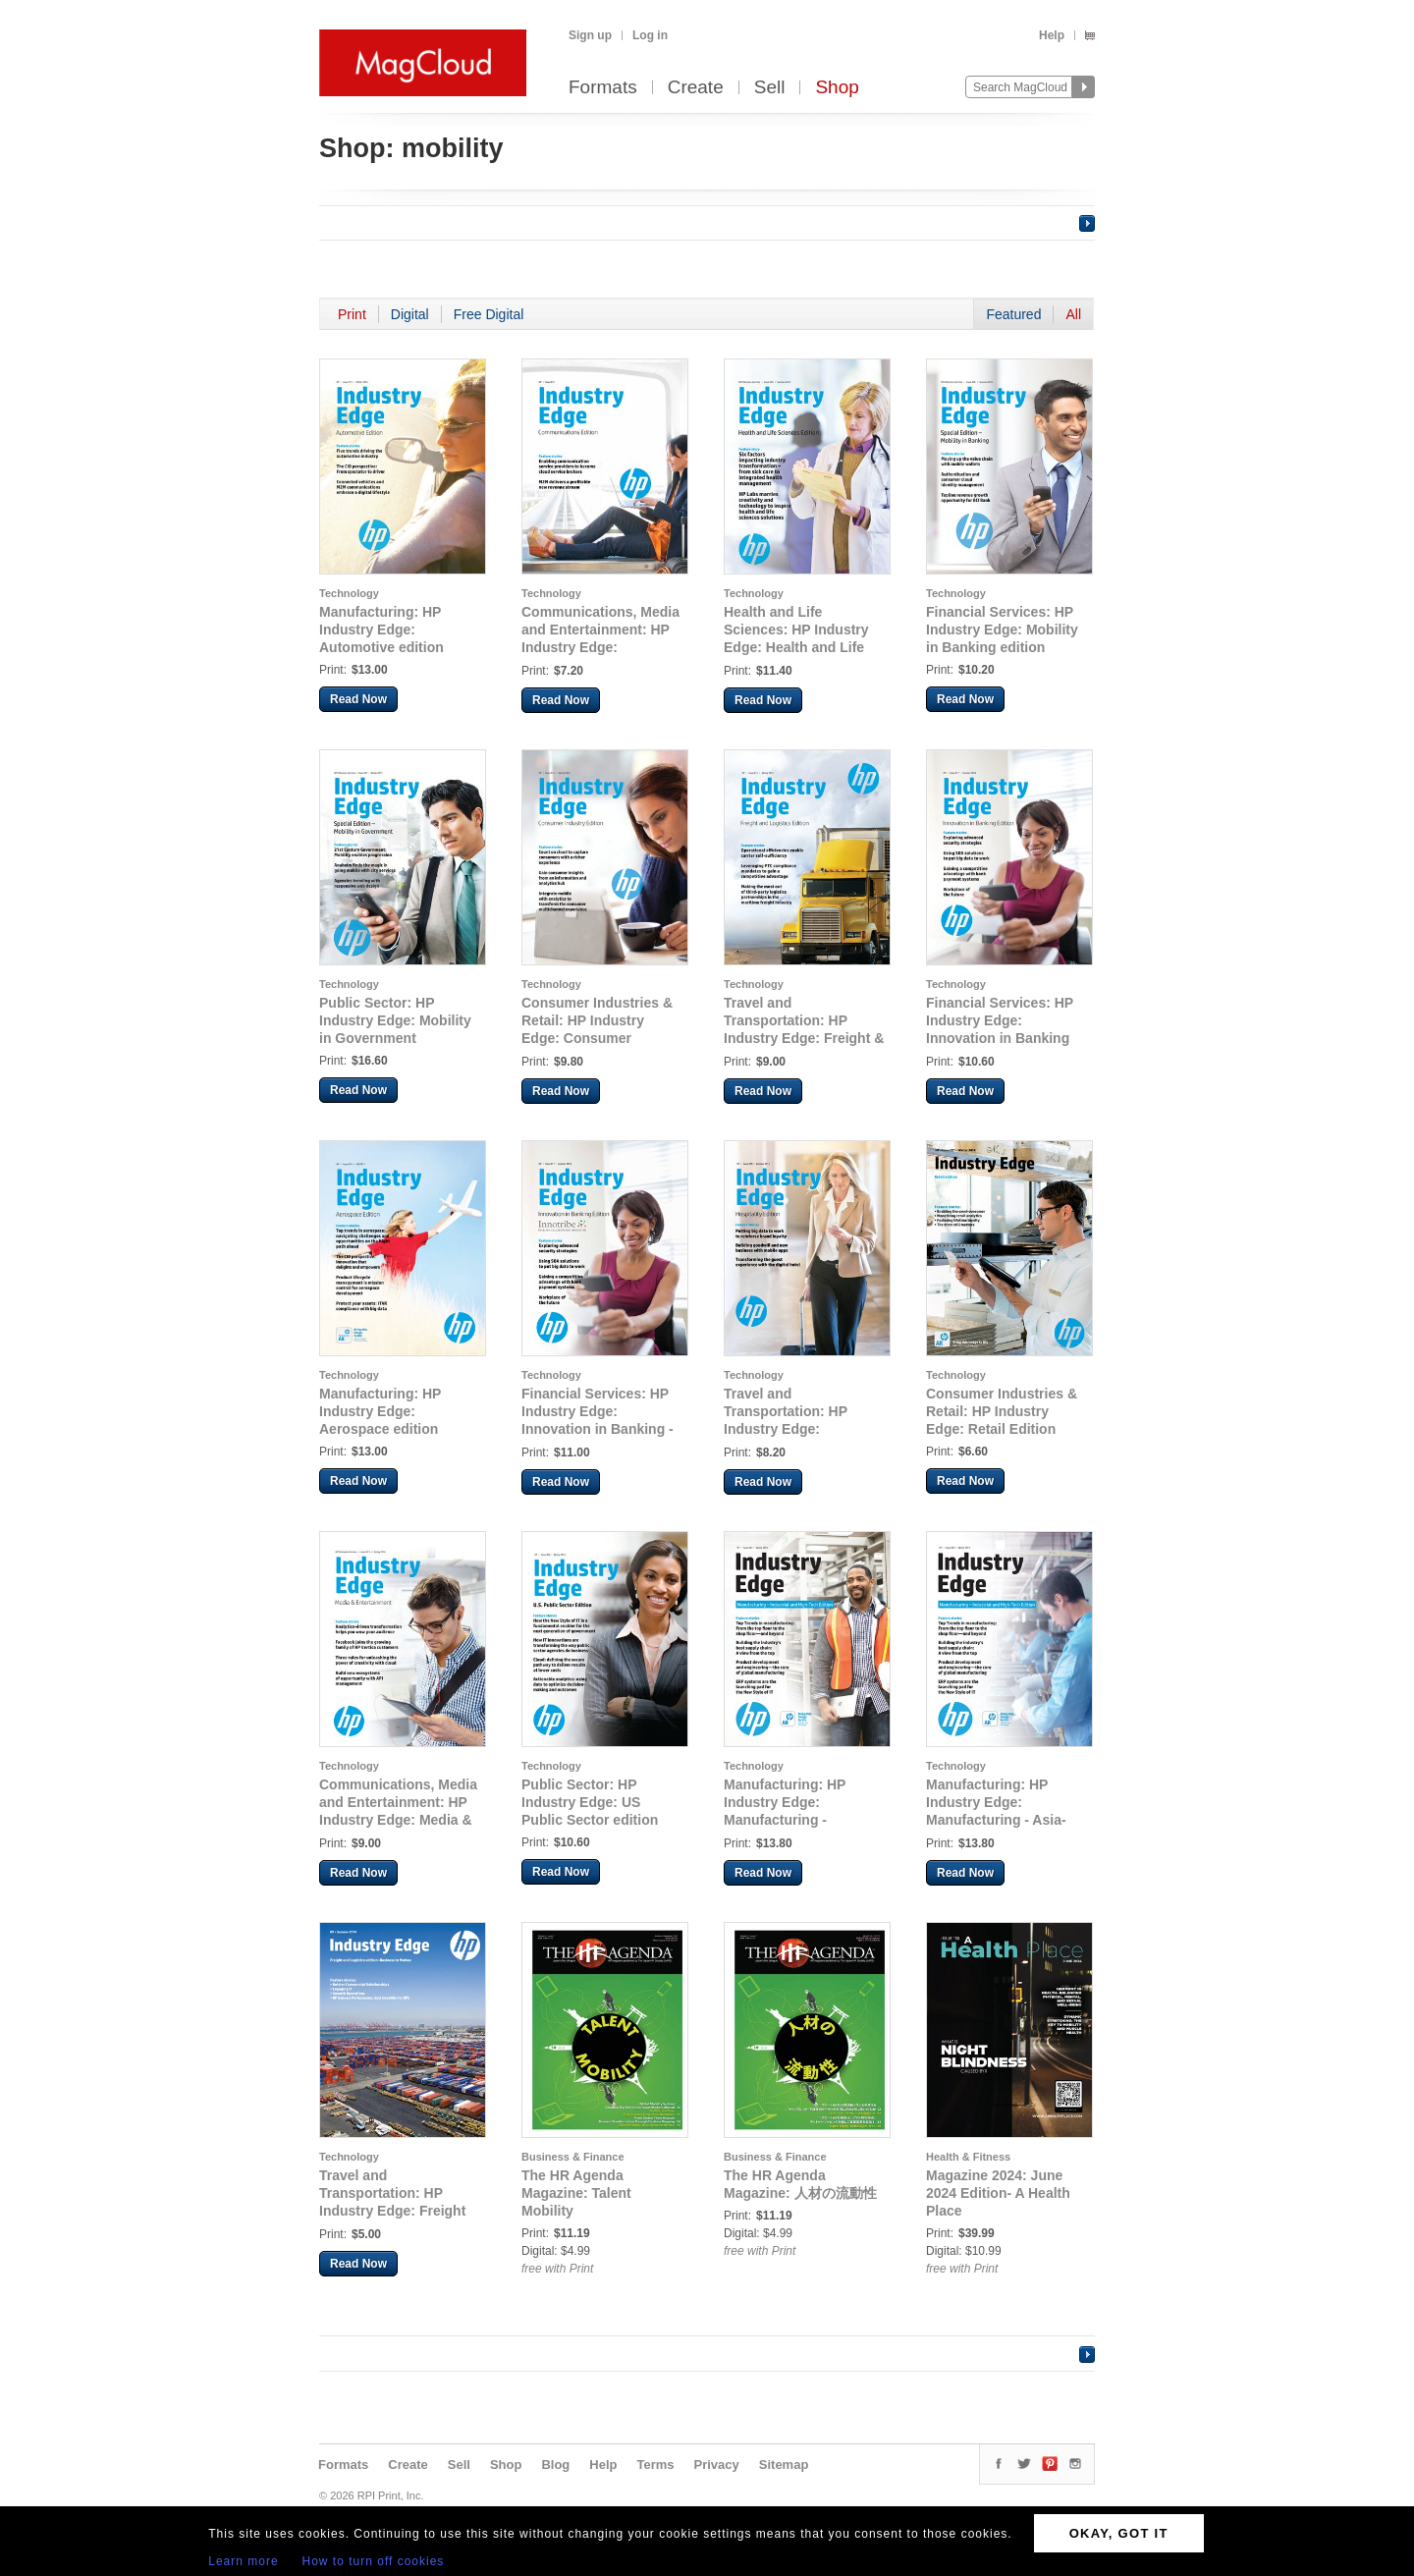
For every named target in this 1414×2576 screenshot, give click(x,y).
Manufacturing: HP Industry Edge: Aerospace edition (380, 1411)
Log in (650, 35)
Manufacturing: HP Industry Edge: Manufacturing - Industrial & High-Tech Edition (796, 1820)
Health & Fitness (968, 2157)
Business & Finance (573, 2157)
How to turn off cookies (373, 2561)
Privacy (716, 2464)
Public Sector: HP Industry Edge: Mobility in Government (395, 1020)
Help (1051, 35)
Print (352, 314)
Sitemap (784, 2464)
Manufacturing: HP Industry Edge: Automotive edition (381, 629)
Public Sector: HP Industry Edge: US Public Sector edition (589, 1802)
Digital (410, 314)
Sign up (590, 35)
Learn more (243, 2561)
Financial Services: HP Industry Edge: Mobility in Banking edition (1002, 629)
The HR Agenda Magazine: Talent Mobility (576, 2193)
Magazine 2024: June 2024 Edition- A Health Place (998, 2193)
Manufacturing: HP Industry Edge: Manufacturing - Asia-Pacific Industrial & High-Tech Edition (1007, 1820)
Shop (836, 88)
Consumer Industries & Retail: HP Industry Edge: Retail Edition (1001, 1411)
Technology (349, 593)
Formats (603, 88)
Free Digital (489, 314)
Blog (555, 2464)
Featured (1013, 314)
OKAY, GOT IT (1119, 2533)
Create (696, 88)
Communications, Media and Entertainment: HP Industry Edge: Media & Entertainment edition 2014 (398, 1820)
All (1073, 314)
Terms (655, 2464)
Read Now (358, 699)
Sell (770, 88)
